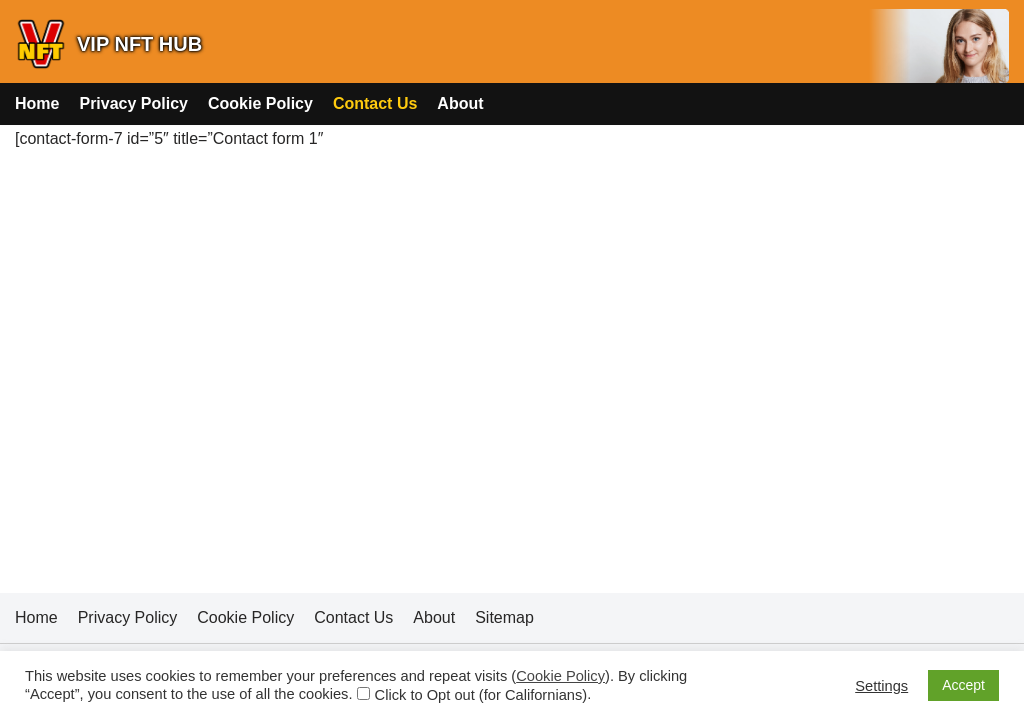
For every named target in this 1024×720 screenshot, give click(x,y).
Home (37, 103)
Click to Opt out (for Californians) (481, 695)
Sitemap (504, 617)
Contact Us (375, 103)
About (460, 103)
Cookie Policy (260, 103)
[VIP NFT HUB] (108, 44)
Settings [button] (881, 686)
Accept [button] (963, 685)
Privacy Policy (133, 103)
